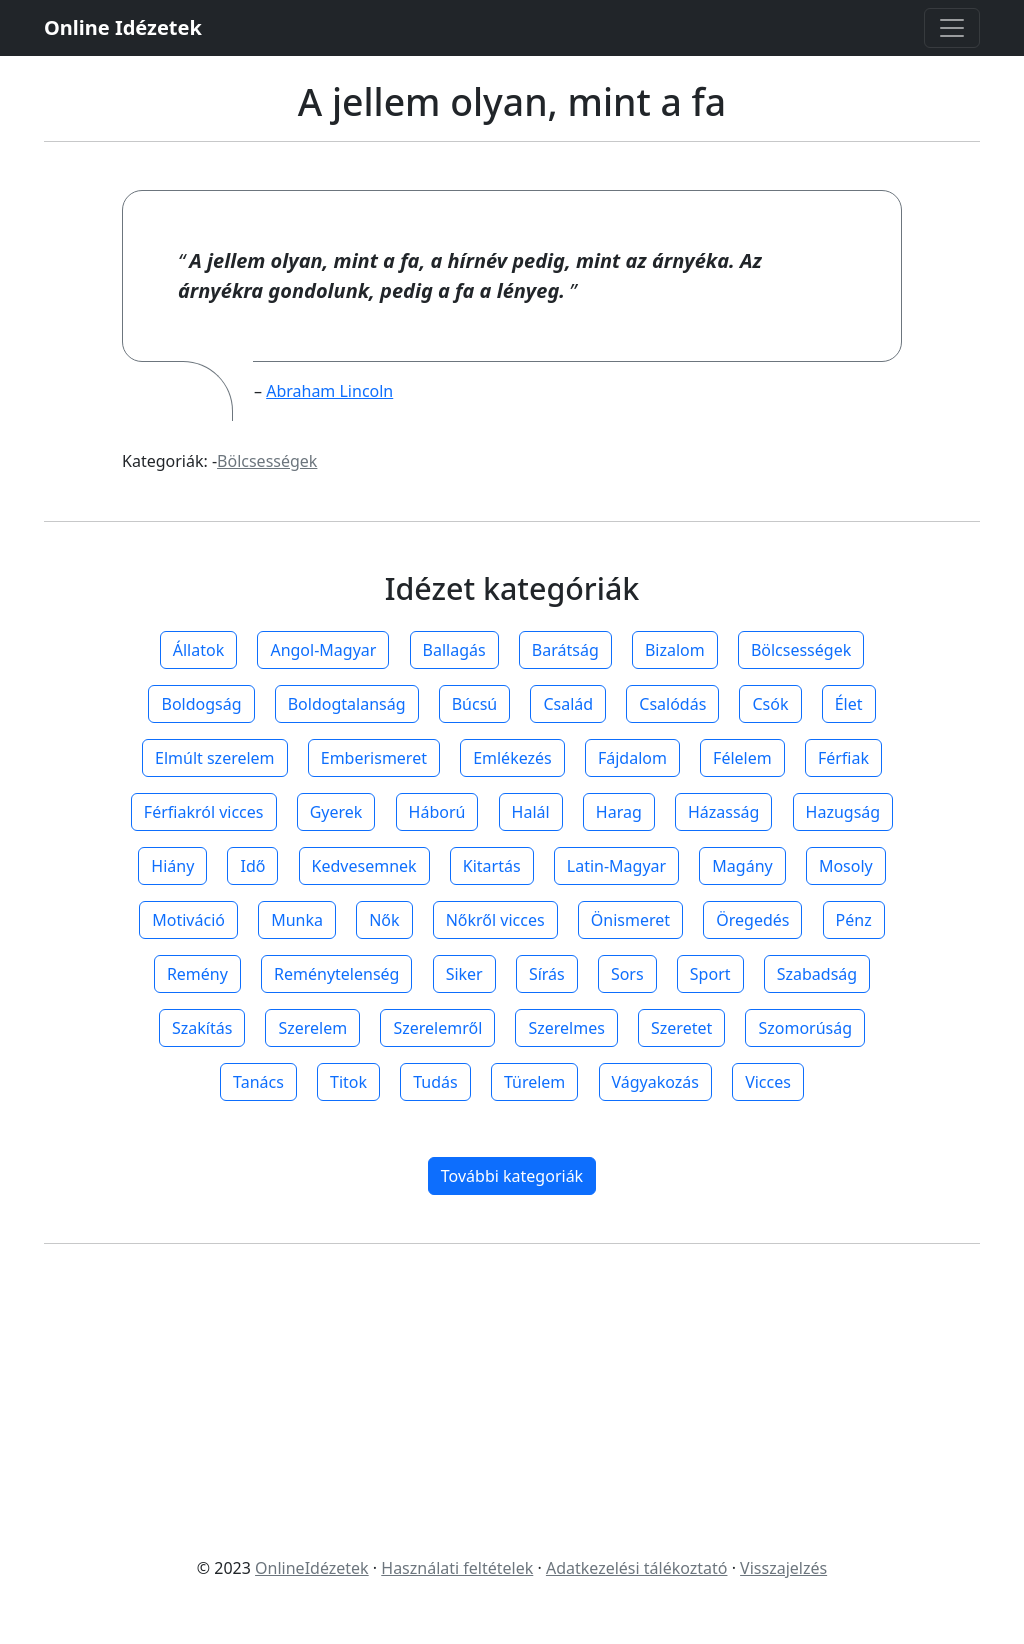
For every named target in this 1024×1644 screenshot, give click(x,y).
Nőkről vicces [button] (495, 920)
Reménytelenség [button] (336, 974)
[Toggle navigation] (952, 28)
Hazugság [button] (843, 812)
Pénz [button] (854, 920)
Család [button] (568, 704)
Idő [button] (252, 866)
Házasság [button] (723, 812)
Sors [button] (627, 974)
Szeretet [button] (681, 1028)
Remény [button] (197, 974)
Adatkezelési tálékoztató (637, 1568)
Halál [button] (531, 812)
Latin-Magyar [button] (616, 866)
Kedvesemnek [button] (364, 866)
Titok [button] (348, 1082)
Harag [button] (619, 812)
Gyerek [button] (336, 812)
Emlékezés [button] (512, 758)
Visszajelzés (783, 1568)
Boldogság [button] (201, 704)
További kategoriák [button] (512, 1176)
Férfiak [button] (843, 758)
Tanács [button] (258, 1082)
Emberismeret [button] (374, 758)
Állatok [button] (198, 650)
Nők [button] (384, 920)
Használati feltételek (457, 1568)
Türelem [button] (534, 1082)
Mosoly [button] (846, 866)
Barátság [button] (565, 650)
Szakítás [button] (202, 1028)
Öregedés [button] (752, 920)
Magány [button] (742, 866)
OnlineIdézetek (312, 1568)
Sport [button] (710, 974)
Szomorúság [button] (805, 1028)
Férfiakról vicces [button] (204, 812)
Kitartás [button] (492, 866)
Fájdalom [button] (632, 758)
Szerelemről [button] (437, 1028)
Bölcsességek (267, 461)
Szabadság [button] (817, 974)
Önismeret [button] (630, 920)
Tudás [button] (435, 1082)
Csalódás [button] (672, 704)
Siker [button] (464, 974)
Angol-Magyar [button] (323, 650)
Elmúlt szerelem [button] (215, 758)
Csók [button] (770, 704)
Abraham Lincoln (329, 391)
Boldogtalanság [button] (347, 704)
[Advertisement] (512, 1400)
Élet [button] (849, 704)
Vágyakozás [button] (655, 1082)
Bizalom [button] (675, 650)
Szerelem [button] (312, 1028)
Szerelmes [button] (566, 1028)
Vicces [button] (768, 1082)
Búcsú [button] (475, 704)
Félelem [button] (742, 758)
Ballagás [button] (454, 650)
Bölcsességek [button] (801, 650)
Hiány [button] (172, 866)
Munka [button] (297, 920)
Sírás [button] (547, 974)
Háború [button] (437, 812)
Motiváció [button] (188, 920)
